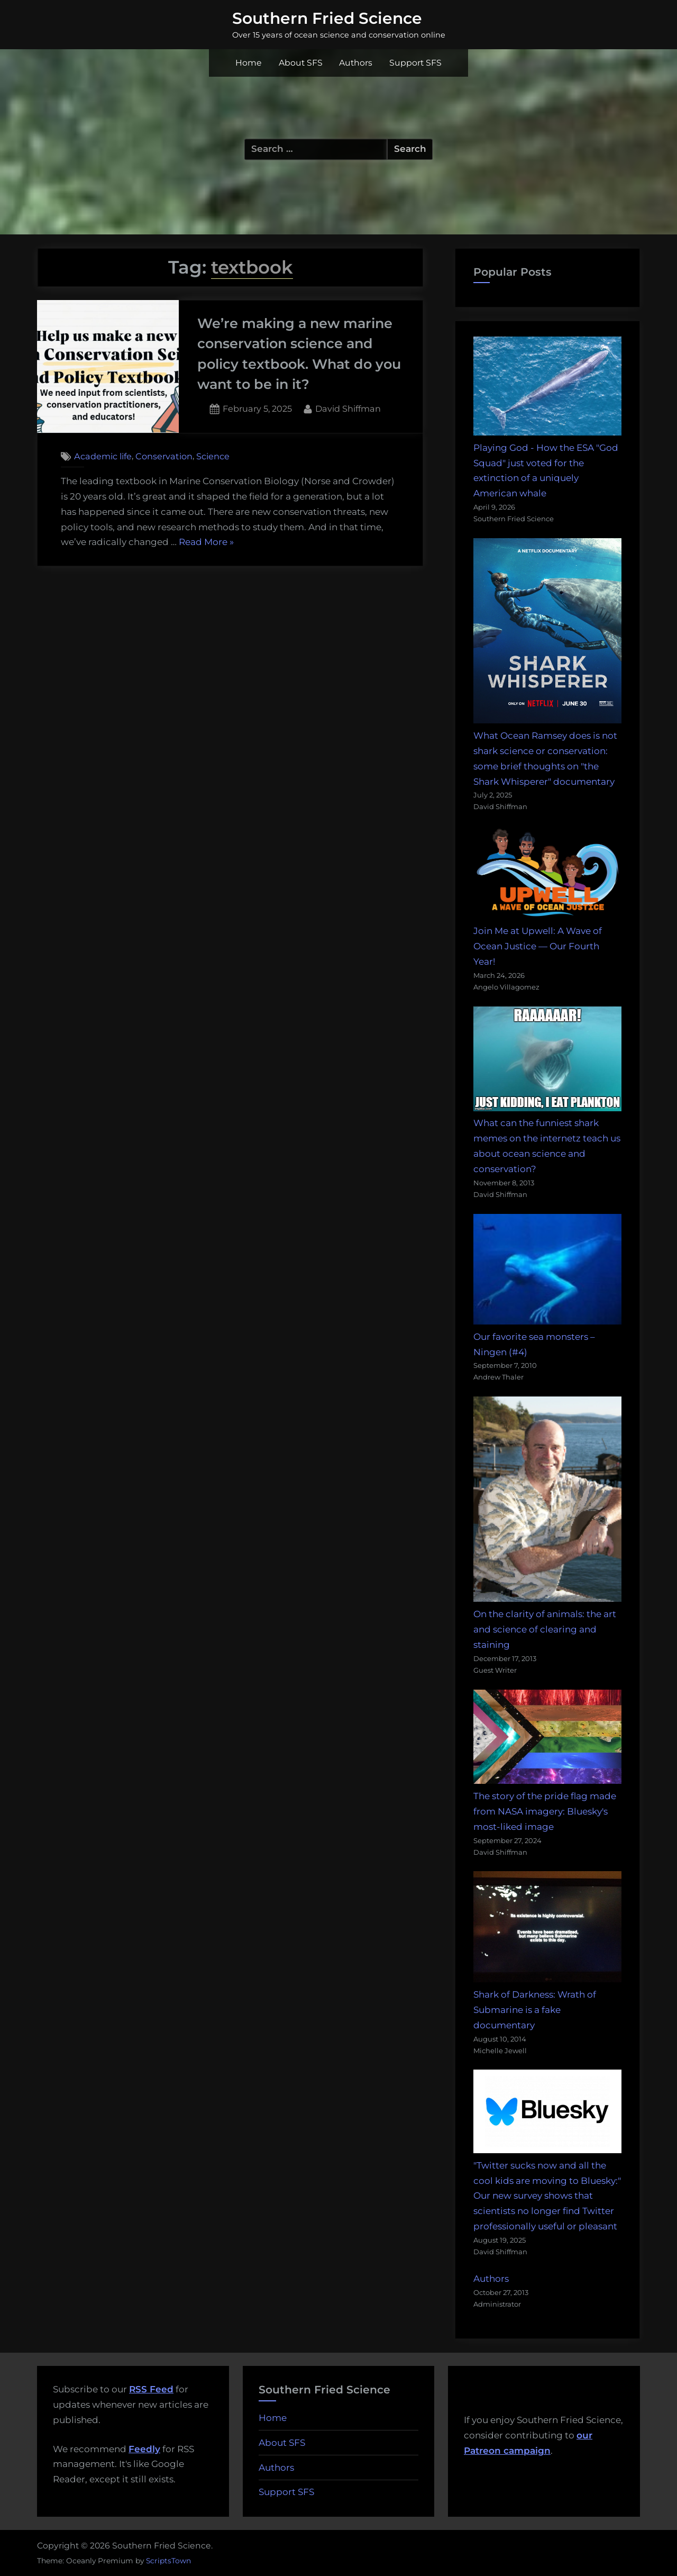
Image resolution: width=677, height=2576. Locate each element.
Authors (355, 63)
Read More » (206, 542)
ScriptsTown (168, 2560)
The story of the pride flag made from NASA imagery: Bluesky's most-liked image (544, 1811)
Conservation (164, 456)
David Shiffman (348, 408)
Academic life (103, 456)
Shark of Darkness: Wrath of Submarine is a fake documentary (534, 2009)
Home (248, 63)
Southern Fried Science (327, 18)
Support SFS (415, 63)
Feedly (144, 2449)
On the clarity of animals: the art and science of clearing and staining (544, 1629)
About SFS (301, 63)
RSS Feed (151, 2389)
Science (213, 456)
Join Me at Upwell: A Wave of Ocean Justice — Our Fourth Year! (537, 946)
